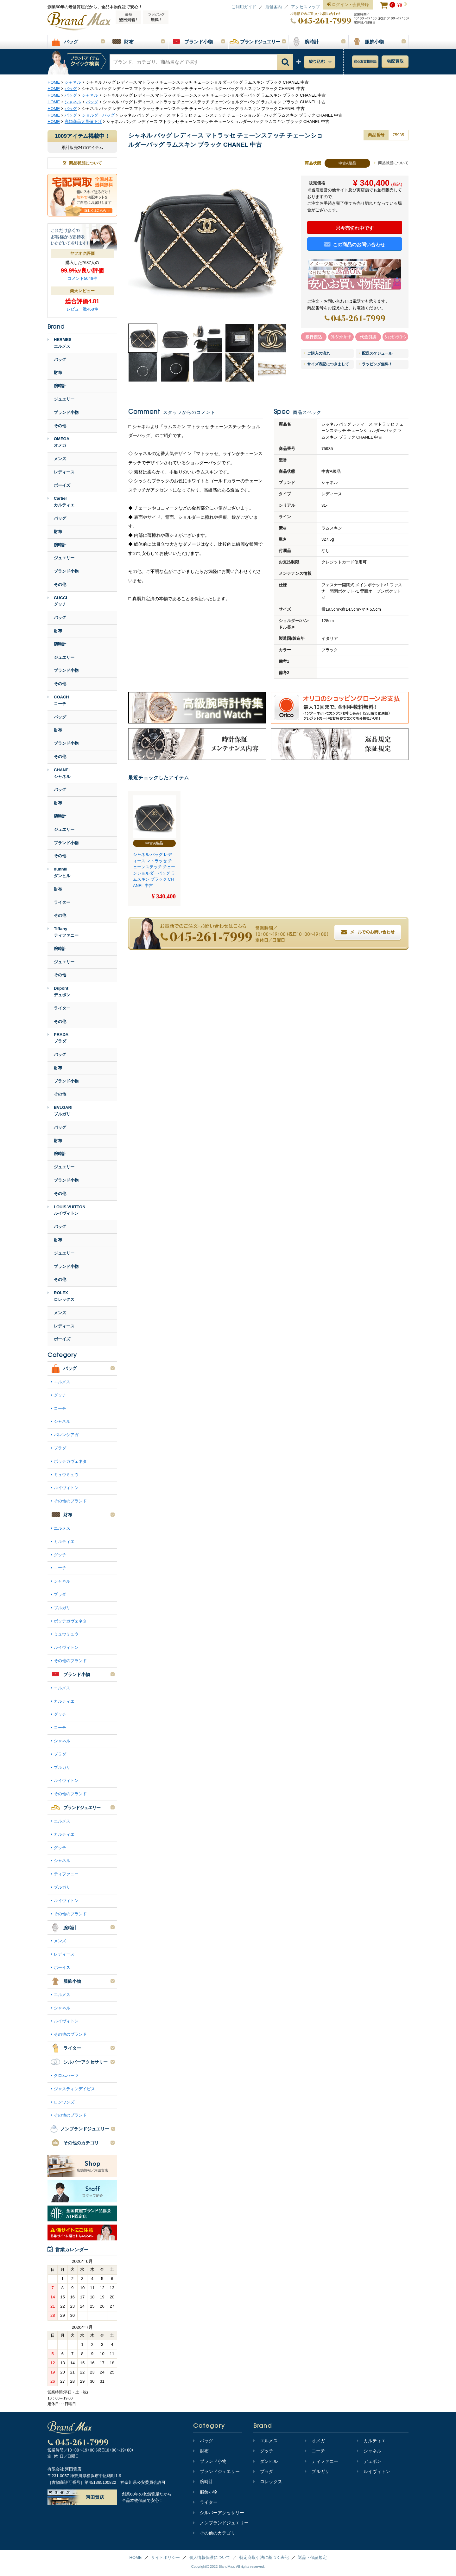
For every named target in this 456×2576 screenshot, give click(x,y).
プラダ (60, 1448)
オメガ (315, 2440)
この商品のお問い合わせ (354, 244)
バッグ (60, 359)
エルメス (62, 1382)
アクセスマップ (305, 7)
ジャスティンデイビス (74, 2089)
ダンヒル (265, 2461)
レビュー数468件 (82, 309)
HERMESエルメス (60, 342)
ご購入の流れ (317, 353)
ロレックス (267, 2481)
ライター (62, 902)
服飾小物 (205, 2492)
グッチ (60, 1395)
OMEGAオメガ (58, 442)
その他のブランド (70, 1501)
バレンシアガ (66, 1435)
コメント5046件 (82, 278)
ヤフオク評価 (82, 253)
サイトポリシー (165, 2557)
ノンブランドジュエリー (221, 2523)
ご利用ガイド (243, 7)
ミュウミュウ (66, 1475)
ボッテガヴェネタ (70, 1461)
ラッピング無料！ (375, 364)
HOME (136, 2557)
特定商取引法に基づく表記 (264, 2557)
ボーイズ (62, 485)
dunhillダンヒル (59, 872)
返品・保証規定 (312, 2557)
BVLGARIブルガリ (60, 1110)
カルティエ (64, 1541)
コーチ (60, 1408)
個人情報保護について (209, 2557)
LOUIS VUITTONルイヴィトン (67, 1210)
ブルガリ (62, 1608)
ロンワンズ (64, 2102)
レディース (64, 472)
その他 (60, 426)
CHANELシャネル (59, 773)
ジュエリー (64, 399)
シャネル (62, 1421)
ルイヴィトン (66, 1488)
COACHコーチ (58, 700)
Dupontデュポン (59, 991)
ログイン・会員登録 (348, 4)
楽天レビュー (82, 291)
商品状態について (391, 163)
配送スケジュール (375, 353)
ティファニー (66, 1874)
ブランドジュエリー (216, 2471)
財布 (58, 372)
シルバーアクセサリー (218, 2512)
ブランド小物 (66, 412)
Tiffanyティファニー (63, 932)
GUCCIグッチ (57, 601)
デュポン (369, 2461)
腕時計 (60, 386)
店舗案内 (273, 7)
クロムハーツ (66, 2075)
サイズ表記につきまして (326, 364)
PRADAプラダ (58, 1037)
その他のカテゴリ (214, 2533)
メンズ (60, 459)
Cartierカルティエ (61, 501)
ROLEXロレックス (61, 1296)
